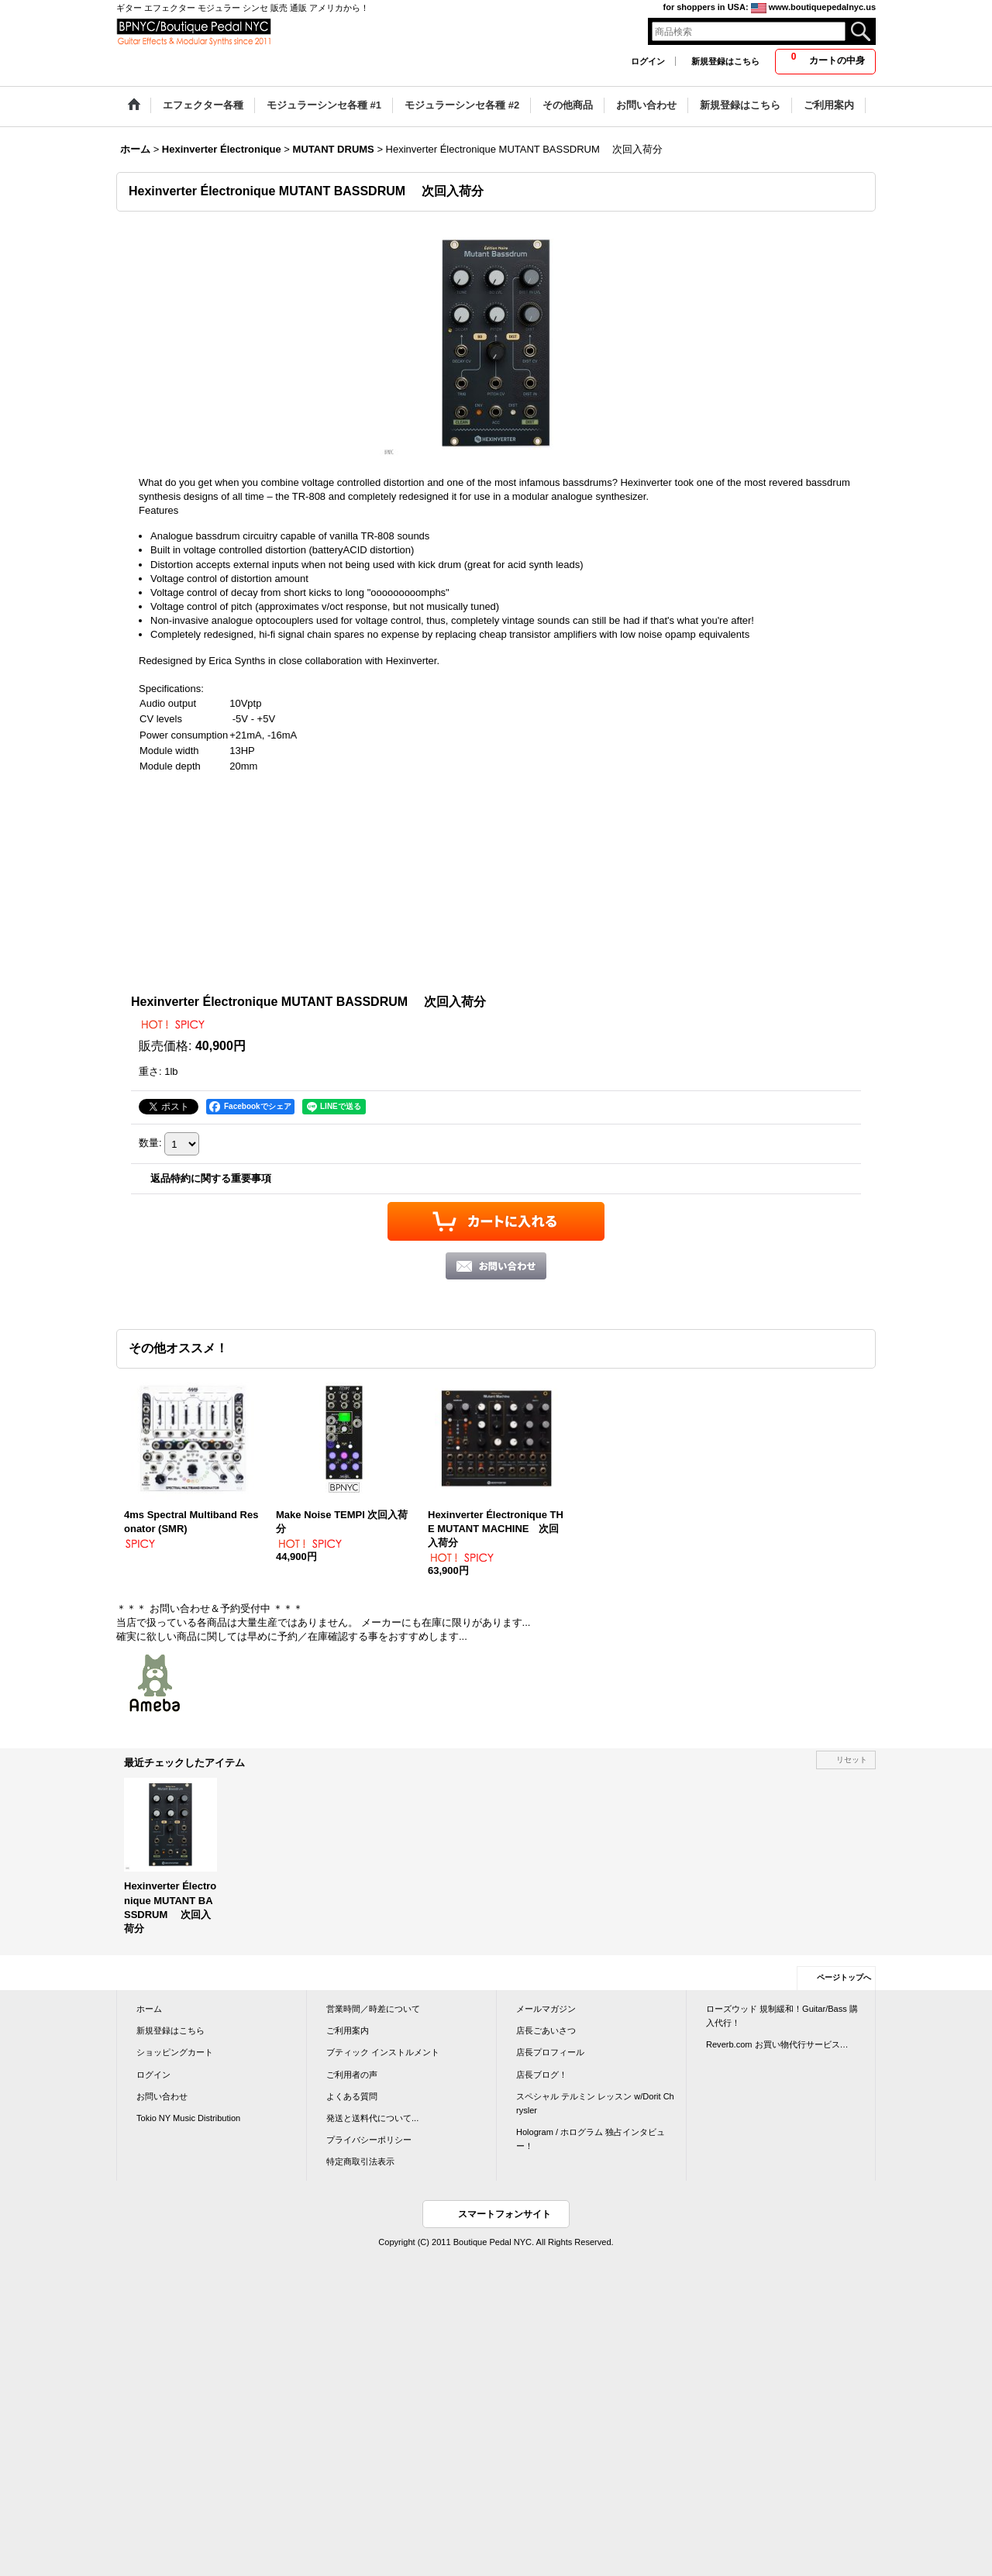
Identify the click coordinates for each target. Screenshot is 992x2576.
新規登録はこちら (725, 61)
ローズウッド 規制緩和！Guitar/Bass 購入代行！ (782, 2015)
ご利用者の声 (351, 2074)
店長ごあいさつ (546, 2030)
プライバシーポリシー (369, 2139)
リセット (851, 1759)
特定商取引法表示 (360, 2161)
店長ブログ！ (541, 2074)
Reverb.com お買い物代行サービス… (777, 2044)
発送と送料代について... (372, 2118)
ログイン (648, 61)
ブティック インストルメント (382, 2052)
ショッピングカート (174, 2052)
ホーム (149, 2008)
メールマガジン (546, 2008)
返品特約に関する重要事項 (210, 1178)
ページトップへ (844, 1977)
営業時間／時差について (373, 2008)
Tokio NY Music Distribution (188, 2118)
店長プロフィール (550, 2052)
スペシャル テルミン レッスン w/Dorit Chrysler (595, 2103)
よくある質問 (351, 2096)
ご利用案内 (347, 2030)
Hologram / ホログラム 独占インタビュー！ (590, 2139)
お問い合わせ (162, 2096)
